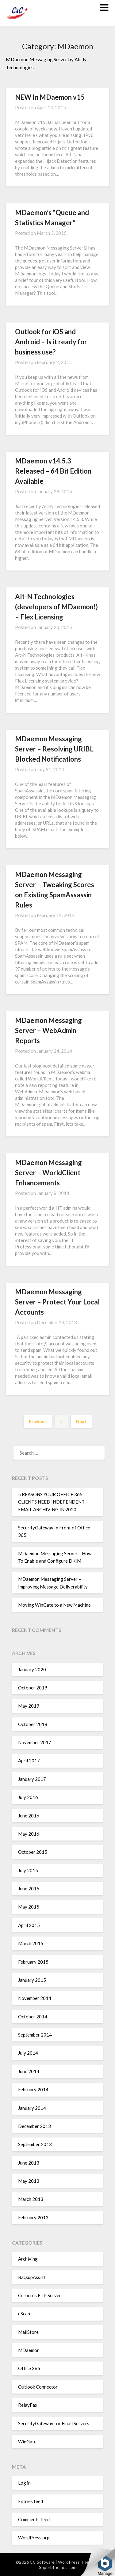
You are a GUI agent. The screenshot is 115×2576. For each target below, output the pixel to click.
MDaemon (29, 2350)
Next (81, 1421)
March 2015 (30, 1943)
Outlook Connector (38, 2387)
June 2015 (28, 1888)
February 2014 (33, 2089)
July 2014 (28, 2053)
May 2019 (28, 1706)
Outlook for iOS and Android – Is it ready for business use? (51, 341)
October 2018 (32, 1724)
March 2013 (30, 2199)
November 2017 (34, 1742)
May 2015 (28, 1906)
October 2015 (32, 1852)
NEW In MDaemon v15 (50, 97)
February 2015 (33, 1962)
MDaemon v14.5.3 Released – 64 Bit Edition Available (53, 471)
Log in (24, 2483)
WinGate (27, 2441)
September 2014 (35, 2034)
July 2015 (28, 1870)
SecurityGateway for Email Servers (53, 2423)
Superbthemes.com (57, 2567)
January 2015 (32, 1980)
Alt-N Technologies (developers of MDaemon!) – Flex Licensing (56, 606)
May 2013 (28, 2181)
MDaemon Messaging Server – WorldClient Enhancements (48, 1172)
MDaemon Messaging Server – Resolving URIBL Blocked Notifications (54, 749)
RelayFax (27, 2405)
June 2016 (28, 1815)
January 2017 (32, 1779)
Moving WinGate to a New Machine (54, 1605)
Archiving (28, 2259)
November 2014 (34, 1998)
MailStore (28, 2332)
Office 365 (29, 2368)
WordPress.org (34, 2537)
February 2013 (33, 2217)
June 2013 (28, 2162)
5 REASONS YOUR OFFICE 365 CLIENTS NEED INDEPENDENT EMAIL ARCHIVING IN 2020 (51, 1502)
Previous (38, 1421)
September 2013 (35, 2144)
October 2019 (32, 1687)
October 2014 (32, 2016)
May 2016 (28, 1834)
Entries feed (30, 2501)
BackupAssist (31, 2277)
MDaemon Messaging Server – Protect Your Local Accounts (57, 1302)
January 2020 (32, 1669)
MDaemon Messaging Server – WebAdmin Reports (48, 1030)
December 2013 (34, 2126)
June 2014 (28, 2071)
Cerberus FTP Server (39, 2295)
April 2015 (29, 1925)
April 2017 (29, 1760)
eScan (24, 2313)
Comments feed (34, 2519)
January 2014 (32, 2108)
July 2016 (28, 1797)
